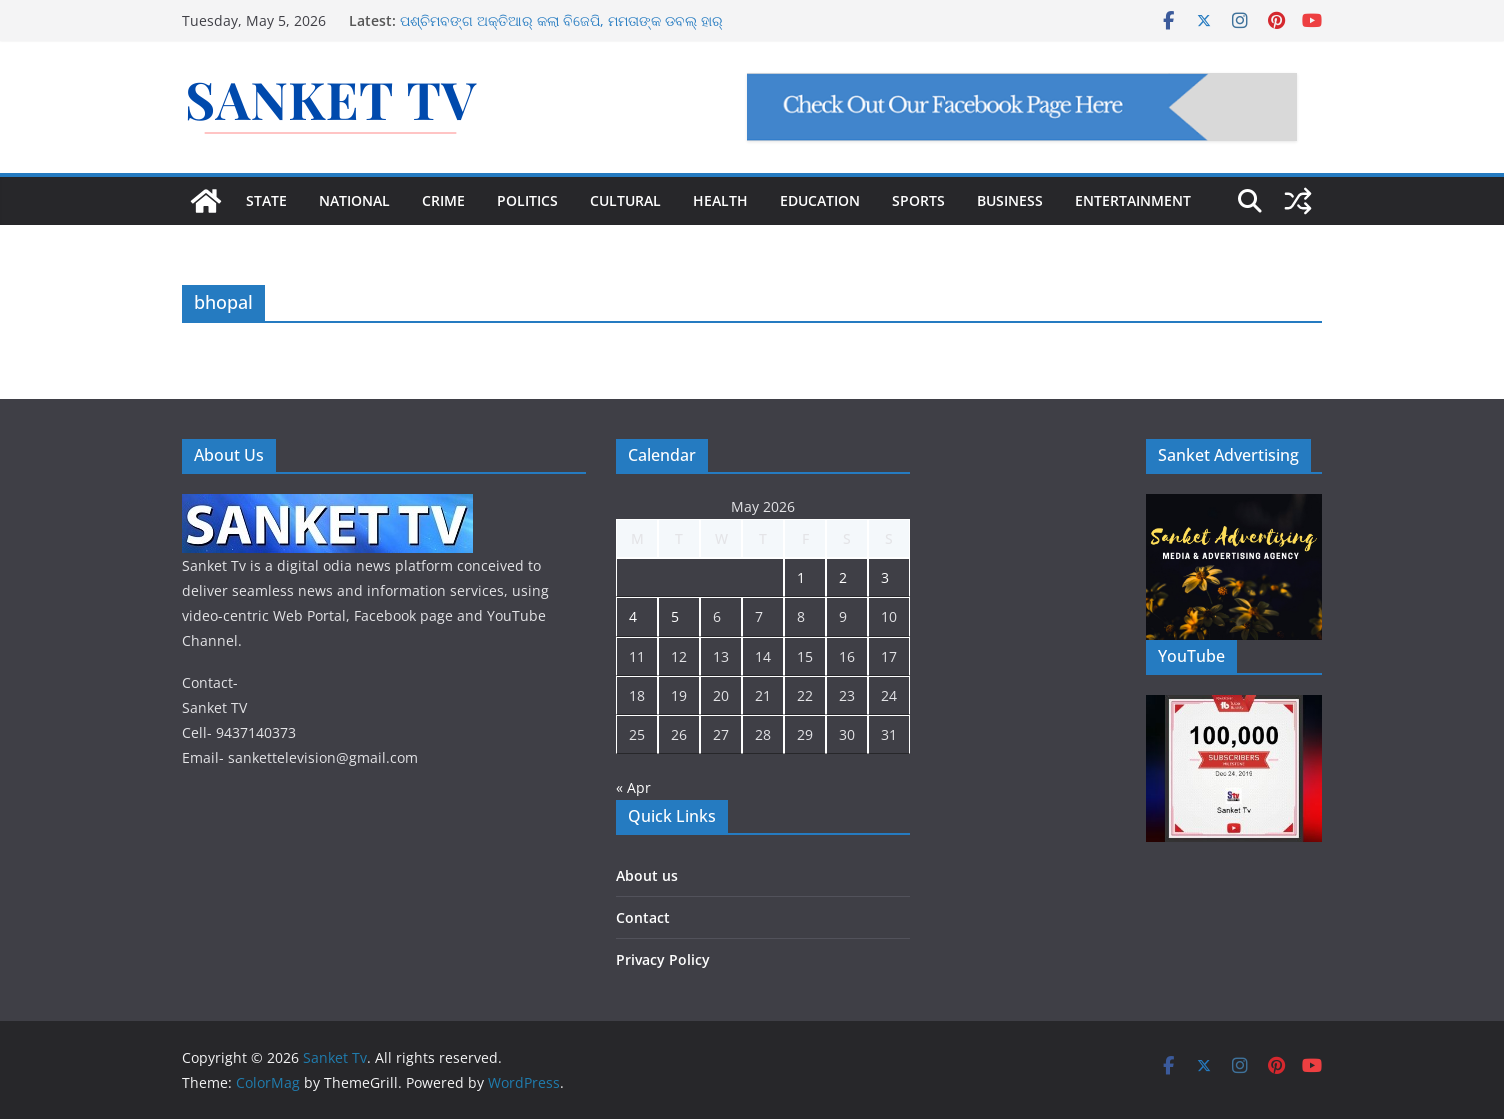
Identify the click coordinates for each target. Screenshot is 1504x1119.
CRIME (443, 200)
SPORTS (918, 200)
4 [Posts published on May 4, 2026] (633, 616)
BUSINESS (1010, 200)
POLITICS (527, 200)
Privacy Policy (663, 959)
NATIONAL (354, 200)
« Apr (633, 787)
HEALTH (720, 200)
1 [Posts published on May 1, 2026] (801, 577)
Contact (643, 917)
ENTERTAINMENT (1133, 200)
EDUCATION (820, 200)
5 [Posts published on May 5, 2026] (675, 616)
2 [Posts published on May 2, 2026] (843, 577)
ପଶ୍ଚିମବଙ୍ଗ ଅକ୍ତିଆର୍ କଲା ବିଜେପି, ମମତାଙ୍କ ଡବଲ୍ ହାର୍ (561, 20)
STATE (266, 200)
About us (647, 875)
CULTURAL (625, 200)
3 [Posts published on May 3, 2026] (885, 577)
